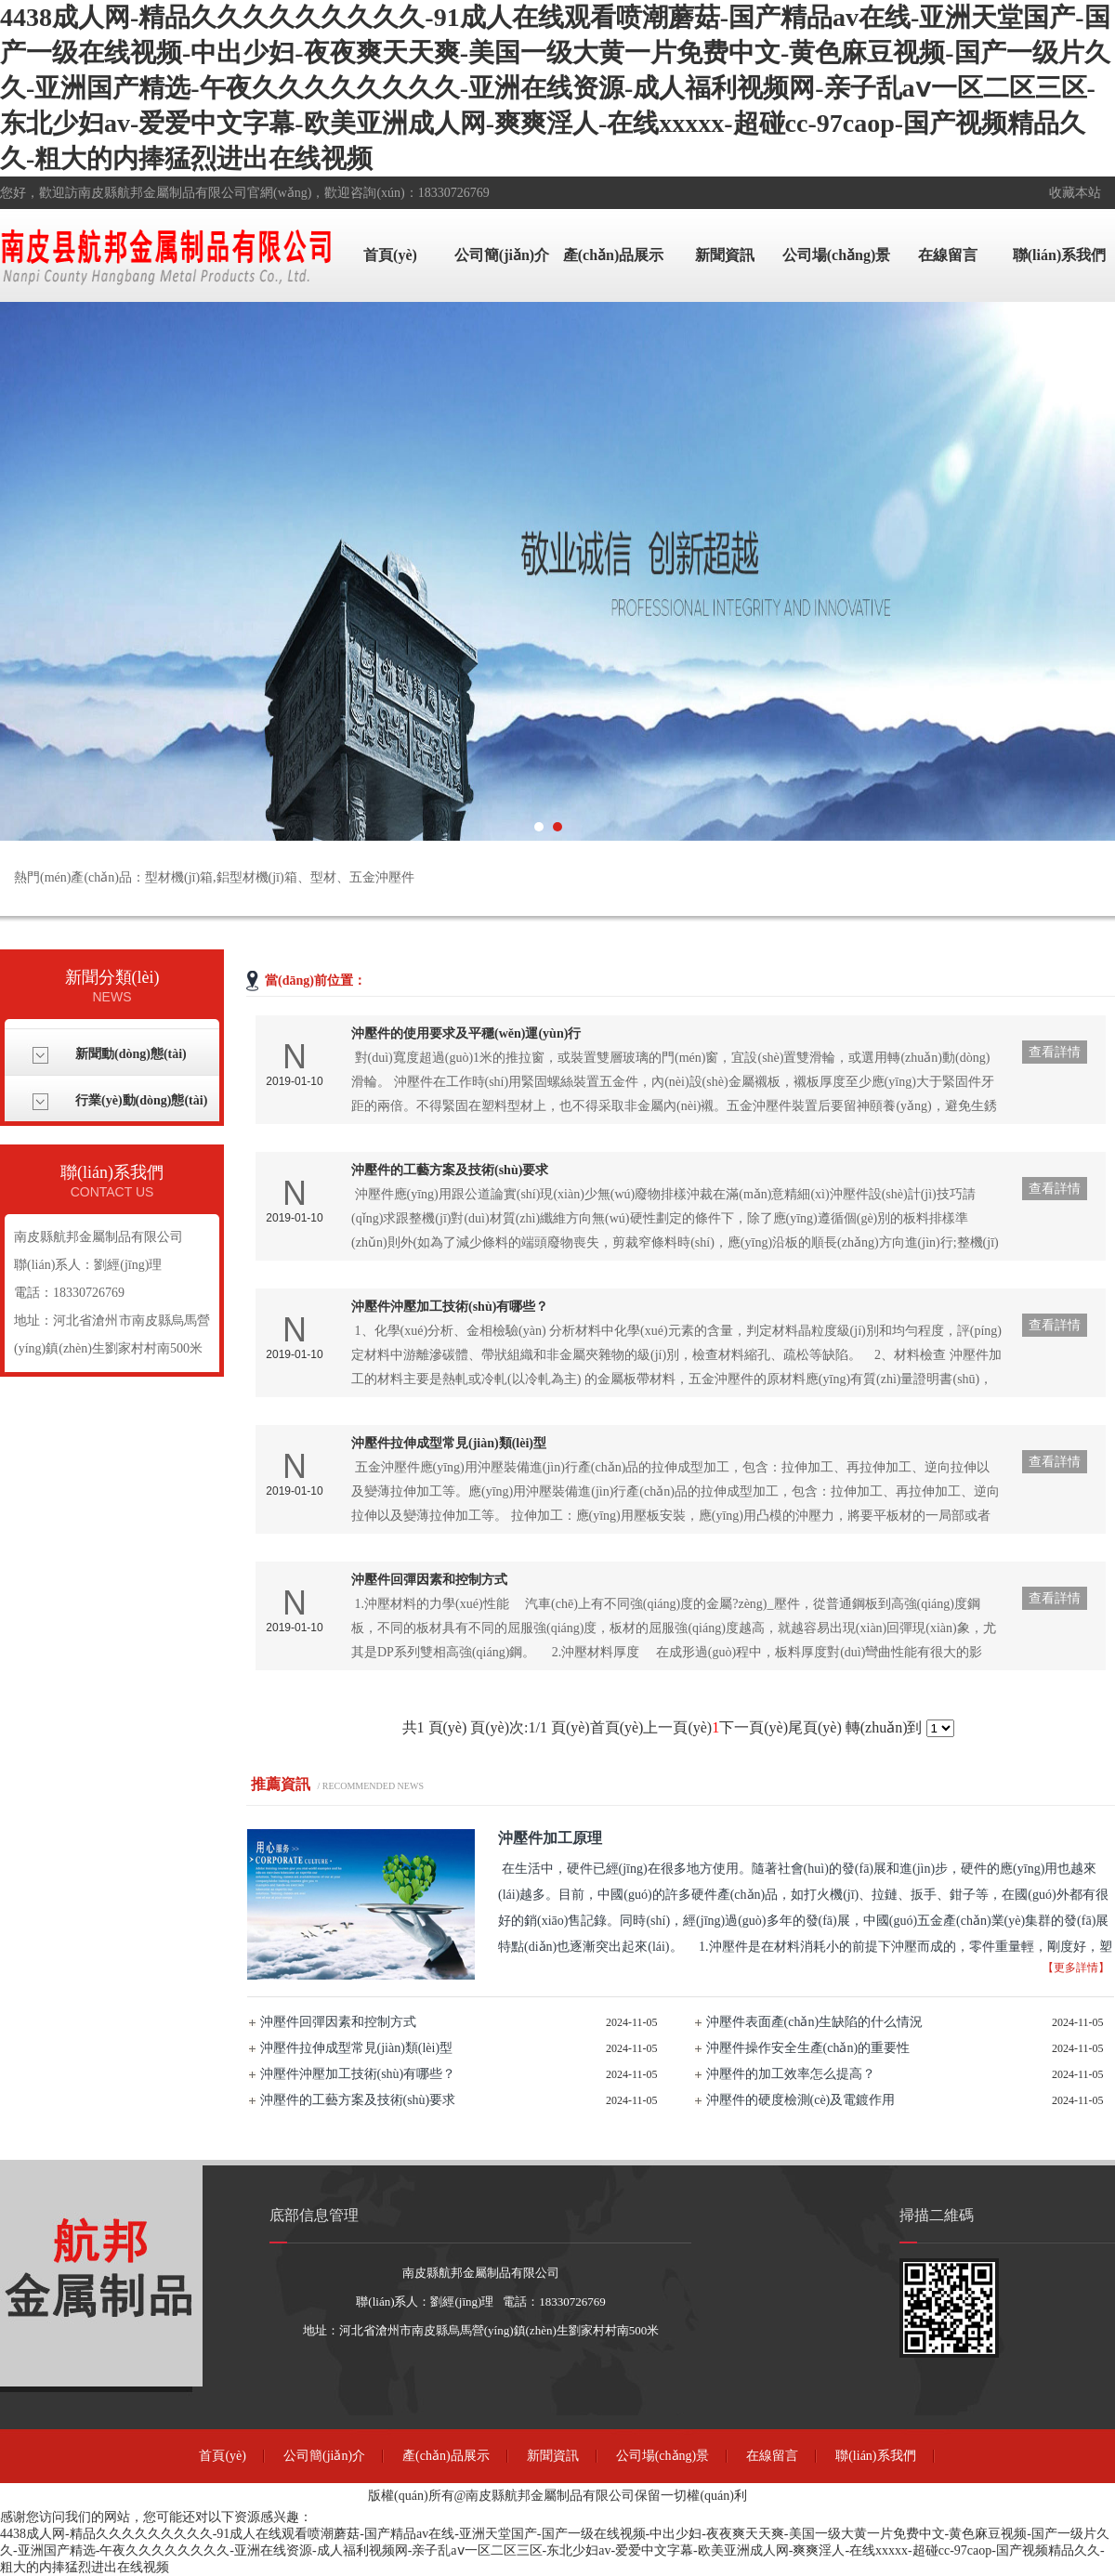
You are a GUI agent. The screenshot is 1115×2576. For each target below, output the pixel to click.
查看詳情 (1055, 1052)
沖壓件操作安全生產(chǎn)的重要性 (808, 2048)
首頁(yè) (390, 255)
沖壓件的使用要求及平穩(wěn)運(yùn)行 (466, 1033)
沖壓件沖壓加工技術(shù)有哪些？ (449, 1307)
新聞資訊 (724, 255)
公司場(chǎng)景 (836, 255)
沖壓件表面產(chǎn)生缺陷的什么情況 (815, 2022)
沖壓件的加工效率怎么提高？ (790, 2074)
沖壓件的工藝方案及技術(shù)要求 (449, 1170)
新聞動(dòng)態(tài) (131, 1054)
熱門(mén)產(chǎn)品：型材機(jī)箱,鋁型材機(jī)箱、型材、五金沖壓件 (214, 877)
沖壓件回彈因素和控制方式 (429, 1580)
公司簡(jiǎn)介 (501, 255)
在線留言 (947, 255)
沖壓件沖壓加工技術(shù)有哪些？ (358, 2074)
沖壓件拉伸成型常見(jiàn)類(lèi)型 (448, 1443)
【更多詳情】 (1076, 1967)
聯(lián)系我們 (1059, 255)
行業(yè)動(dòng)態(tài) (141, 1100)
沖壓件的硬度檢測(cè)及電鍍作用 (801, 2100)
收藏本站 (1075, 193)
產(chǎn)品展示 (613, 255)
